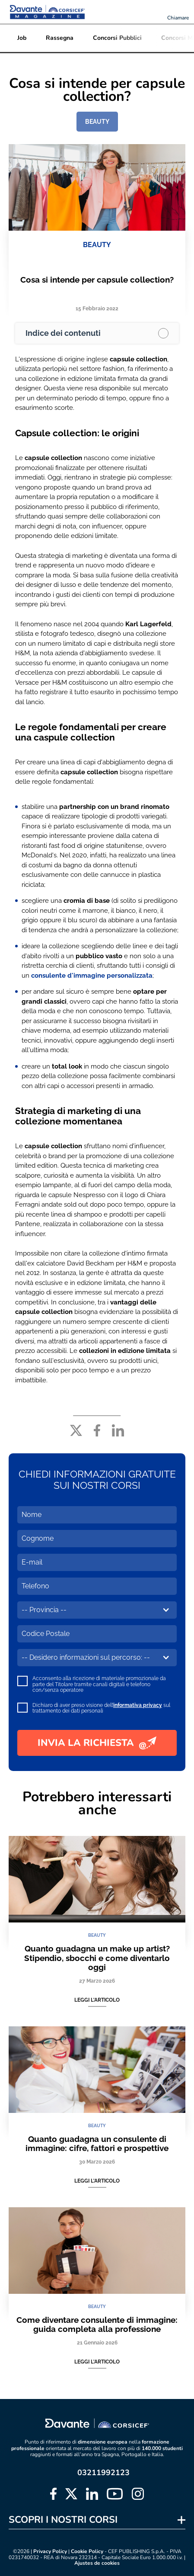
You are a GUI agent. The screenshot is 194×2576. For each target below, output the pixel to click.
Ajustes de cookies (97, 2563)
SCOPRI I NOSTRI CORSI (63, 2519)
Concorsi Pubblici (117, 38)
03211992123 (103, 2472)
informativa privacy (137, 1705)
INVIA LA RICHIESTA (97, 1742)
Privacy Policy (50, 2551)
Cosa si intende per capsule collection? (97, 279)
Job (21, 38)
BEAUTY (97, 121)
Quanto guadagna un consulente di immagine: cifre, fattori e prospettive (97, 2143)
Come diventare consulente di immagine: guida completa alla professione (97, 2324)
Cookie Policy (87, 2551)
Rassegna (59, 38)
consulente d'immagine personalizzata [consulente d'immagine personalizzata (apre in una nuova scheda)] (92, 975)
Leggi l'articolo (97, 2000)
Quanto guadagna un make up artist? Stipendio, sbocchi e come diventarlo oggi (97, 1958)
